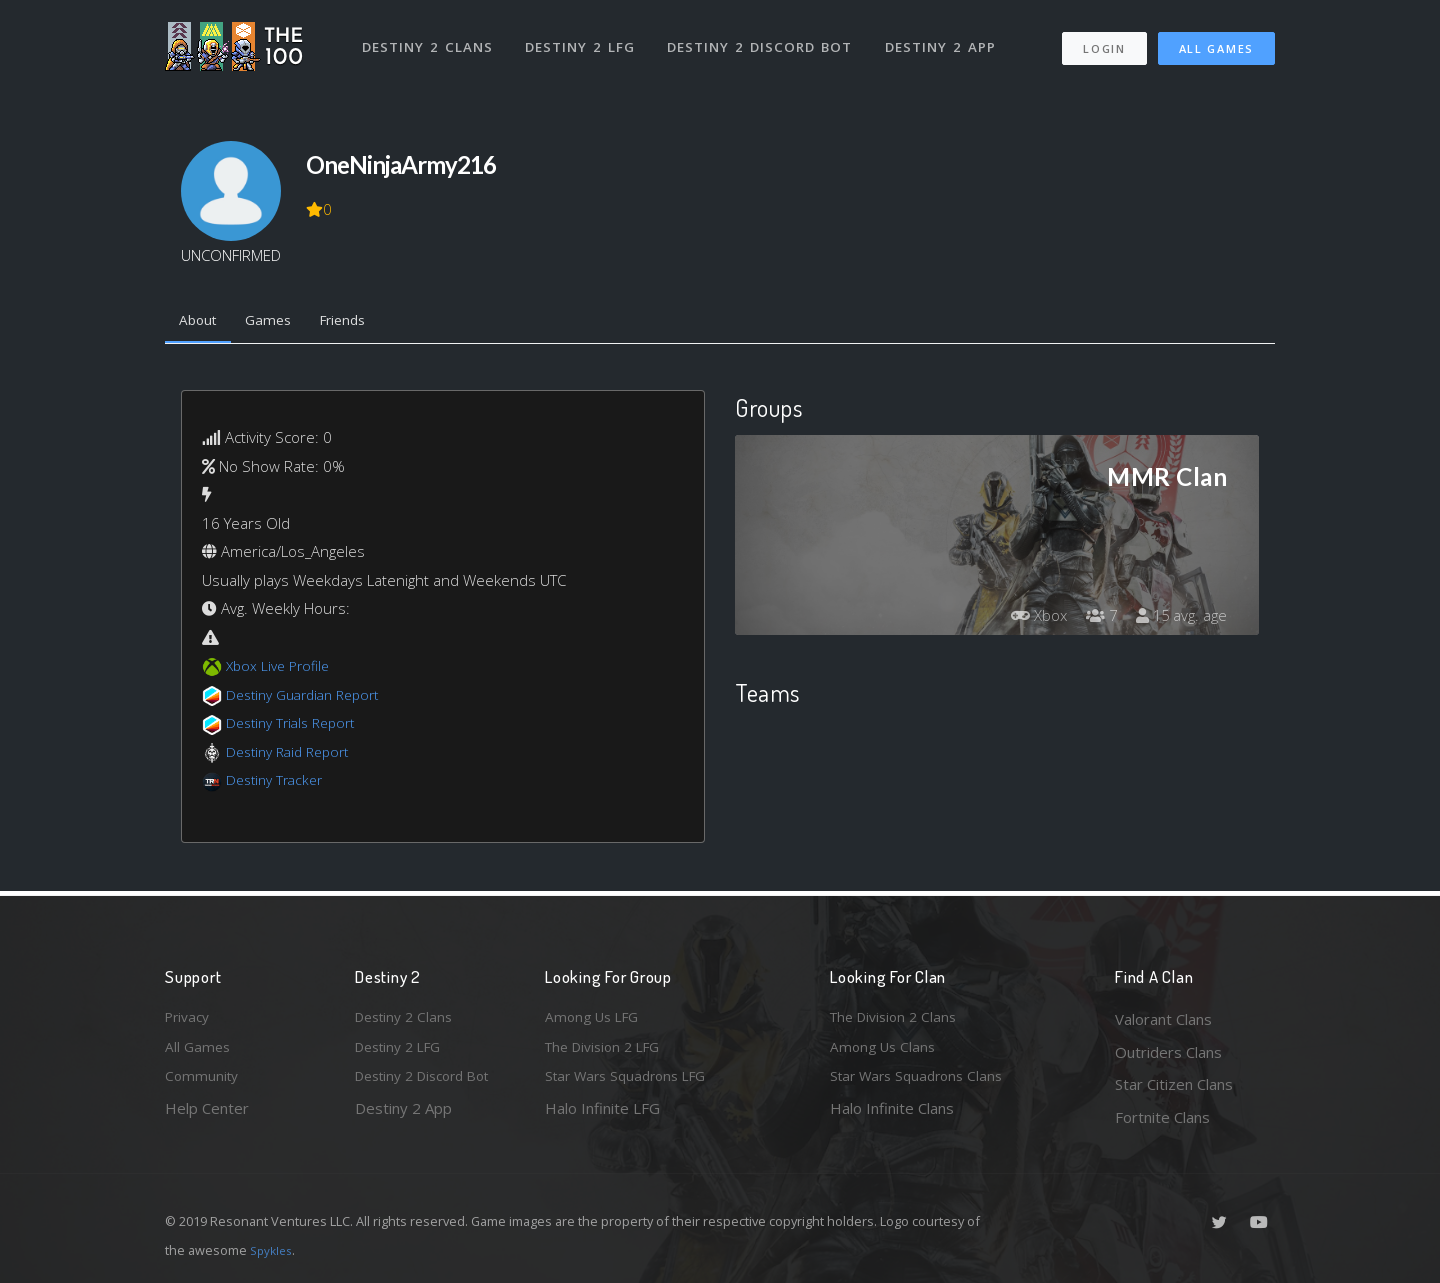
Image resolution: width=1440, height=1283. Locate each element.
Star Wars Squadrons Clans (922, 1084)
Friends (360, 323)
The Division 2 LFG (609, 1052)
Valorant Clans (1163, 1019)
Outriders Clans (1168, 1052)
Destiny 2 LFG (584, 38)
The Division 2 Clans (898, 1019)
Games (278, 323)
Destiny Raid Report (293, 755)
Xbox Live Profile (281, 670)
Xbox (1027, 619)
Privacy (190, 1019)
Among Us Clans (885, 1052)
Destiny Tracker (278, 784)
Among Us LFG (596, 1019)
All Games (1216, 40)
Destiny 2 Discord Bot (765, 38)
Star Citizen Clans (1174, 1084)
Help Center (207, 1117)
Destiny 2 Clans (429, 38)
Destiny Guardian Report (310, 698)
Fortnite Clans (1162, 1117)
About (201, 323)
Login (1103, 40)
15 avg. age (1178, 619)
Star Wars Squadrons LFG (633, 1084)
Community (203, 1084)
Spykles (273, 1250)
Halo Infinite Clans (892, 1117)
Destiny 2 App (947, 38)
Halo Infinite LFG (602, 1117)
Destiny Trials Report (296, 727)
